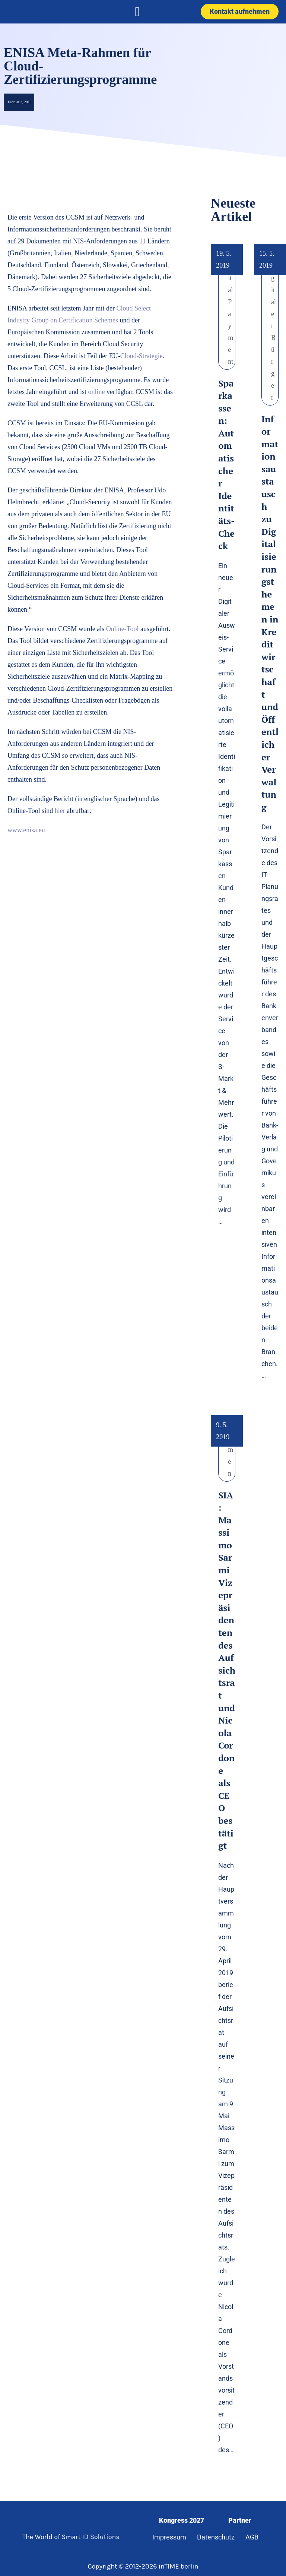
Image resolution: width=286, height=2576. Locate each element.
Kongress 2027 (181, 2520)
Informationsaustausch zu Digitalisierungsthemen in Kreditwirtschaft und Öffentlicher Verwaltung (270, 613)
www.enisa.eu (26, 830)
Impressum (169, 2537)
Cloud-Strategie (141, 356)
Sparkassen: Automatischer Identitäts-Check (226, 464)
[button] (137, 12)
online (97, 391)
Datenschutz (216, 2537)
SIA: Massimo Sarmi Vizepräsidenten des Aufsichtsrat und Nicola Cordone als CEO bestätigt (226, 1670)
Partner (239, 2520)
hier (59, 810)
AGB (251, 2537)
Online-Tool (122, 629)
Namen (230, 1449)
